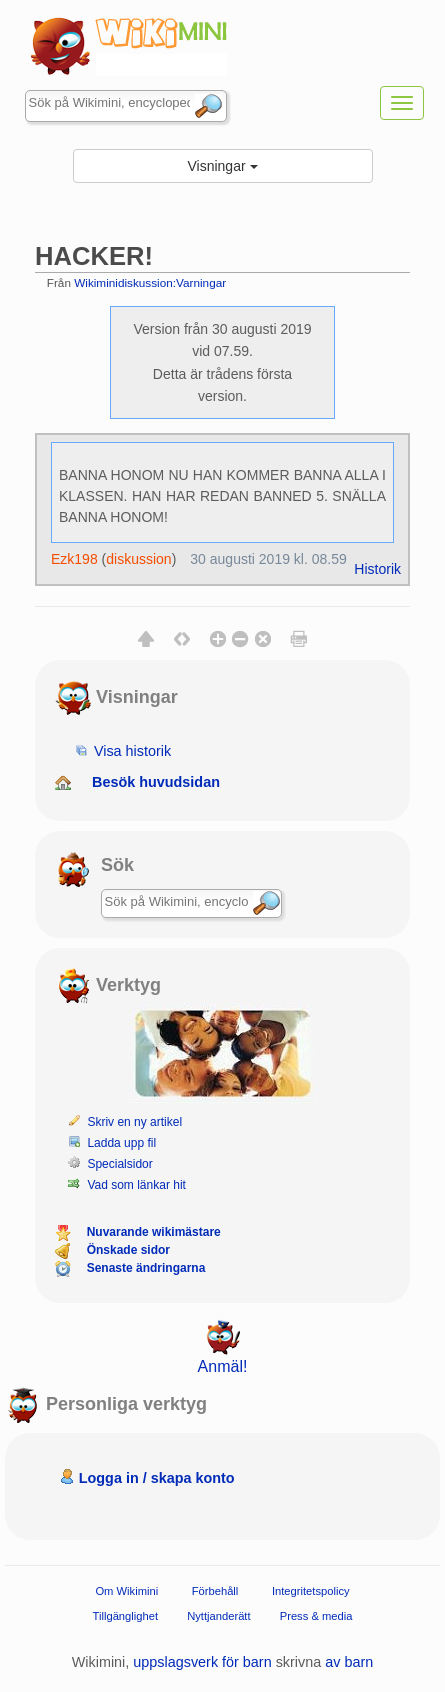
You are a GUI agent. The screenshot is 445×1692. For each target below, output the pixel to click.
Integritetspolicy (311, 1591)
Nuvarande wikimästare (154, 1232)
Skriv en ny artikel (134, 1122)
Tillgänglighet (126, 1616)
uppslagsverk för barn (202, 1662)
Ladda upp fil (121, 1143)
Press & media (316, 1616)
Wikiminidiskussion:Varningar (150, 282)
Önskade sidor (128, 1250)
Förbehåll (215, 1591)
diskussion (138, 559)
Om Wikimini (126, 1591)
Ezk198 (74, 559)
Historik (377, 569)
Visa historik (132, 751)
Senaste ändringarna (146, 1268)
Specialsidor (119, 1164)
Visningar (222, 166)
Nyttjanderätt (218, 1616)
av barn (349, 1662)
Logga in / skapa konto (157, 1478)
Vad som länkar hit (136, 1185)
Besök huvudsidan (156, 782)
